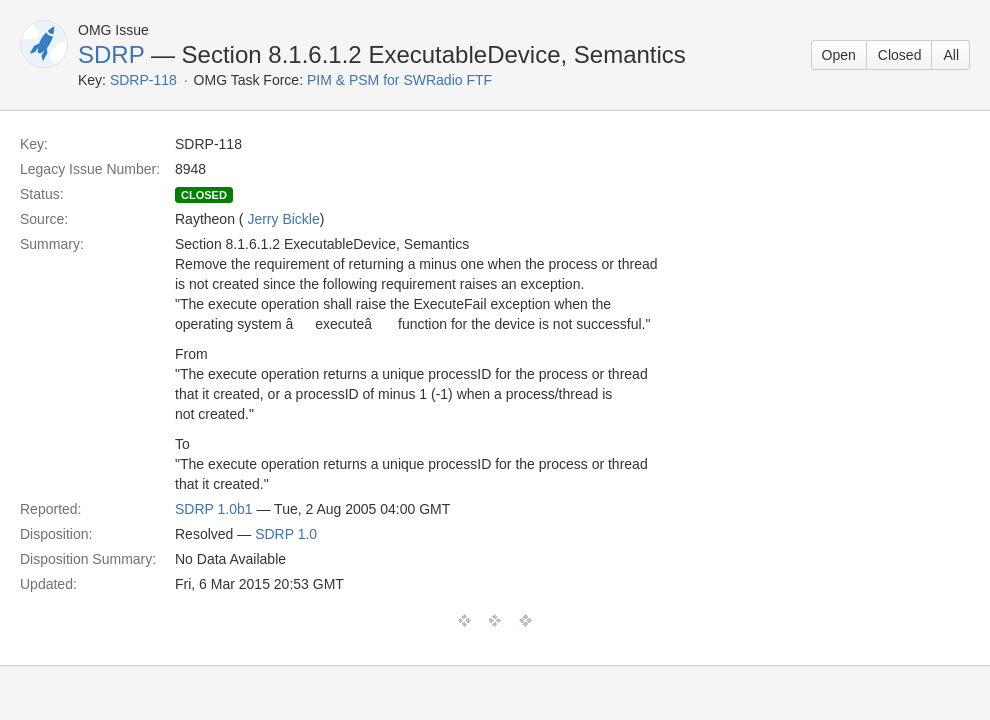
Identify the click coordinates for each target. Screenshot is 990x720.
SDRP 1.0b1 (214, 509)
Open (839, 55)
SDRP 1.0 (286, 534)
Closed (900, 55)
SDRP (111, 54)
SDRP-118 (143, 80)
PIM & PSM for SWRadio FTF (399, 80)
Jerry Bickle (283, 219)
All (951, 55)
